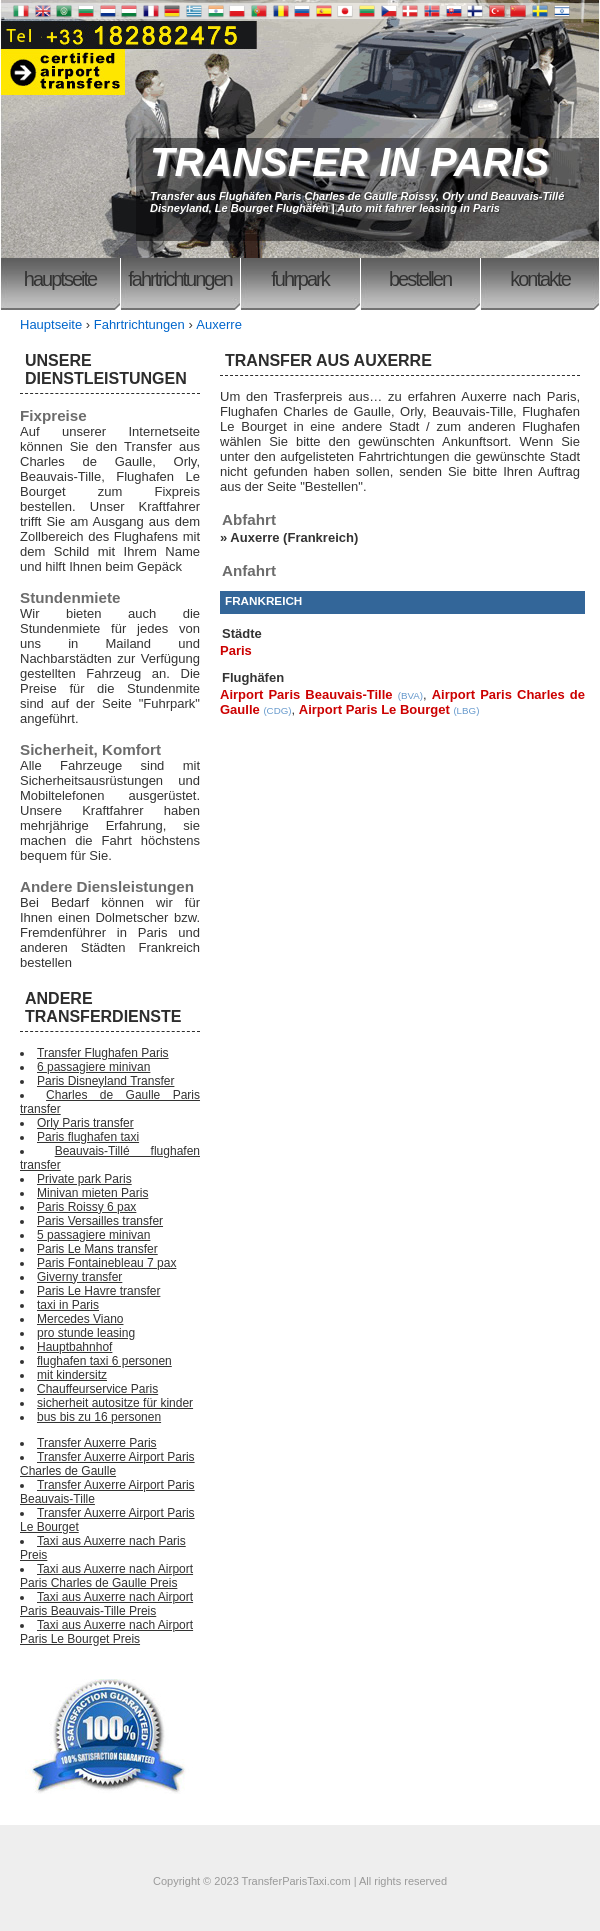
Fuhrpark (299, 279)
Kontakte (540, 279)
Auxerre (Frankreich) (294, 537)
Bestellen (420, 279)
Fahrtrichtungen (179, 279)
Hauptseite (60, 279)
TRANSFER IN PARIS (349, 162)
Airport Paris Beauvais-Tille (306, 694)
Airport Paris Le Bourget (374, 709)
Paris (236, 650)
